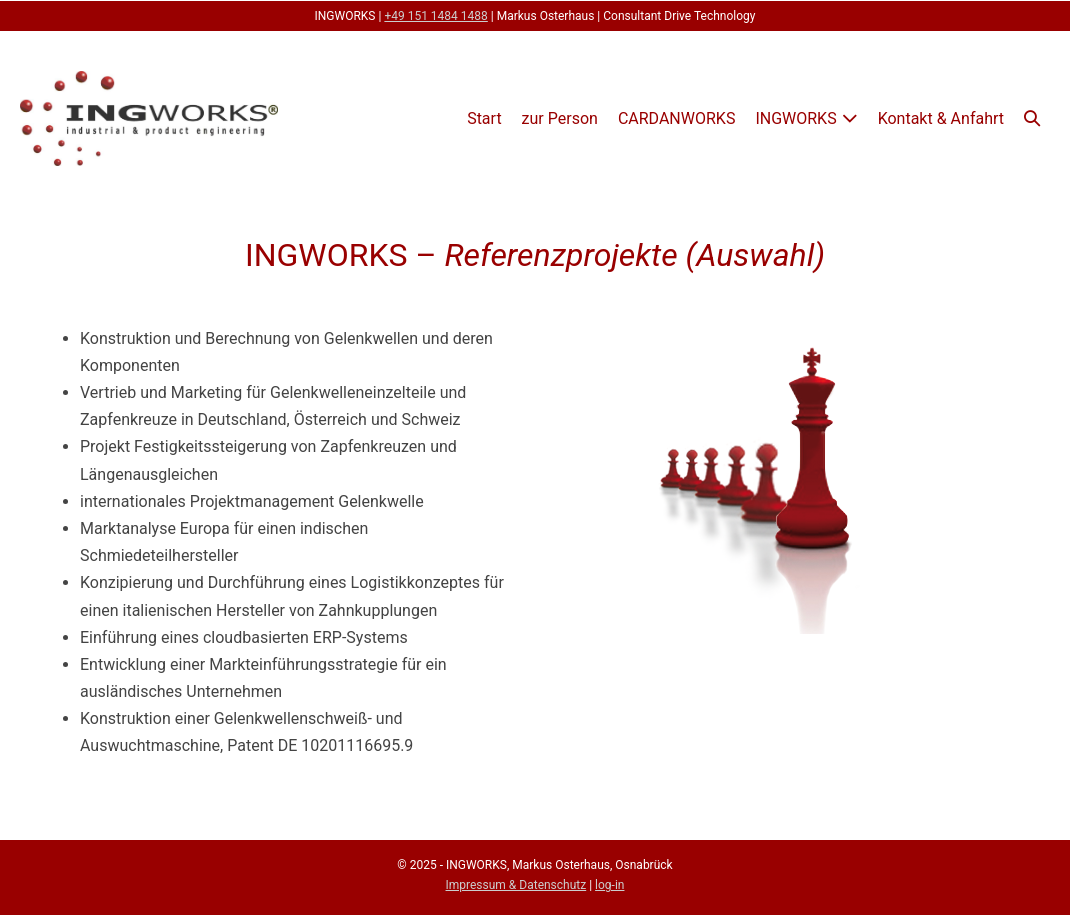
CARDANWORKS (677, 118)
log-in (609, 885)
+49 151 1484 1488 (435, 16)
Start (484, 118)
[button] (1032, 118)
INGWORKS (795, 118)
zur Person (560, 118)
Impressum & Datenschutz (516, 885)
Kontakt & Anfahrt (941, 118)
